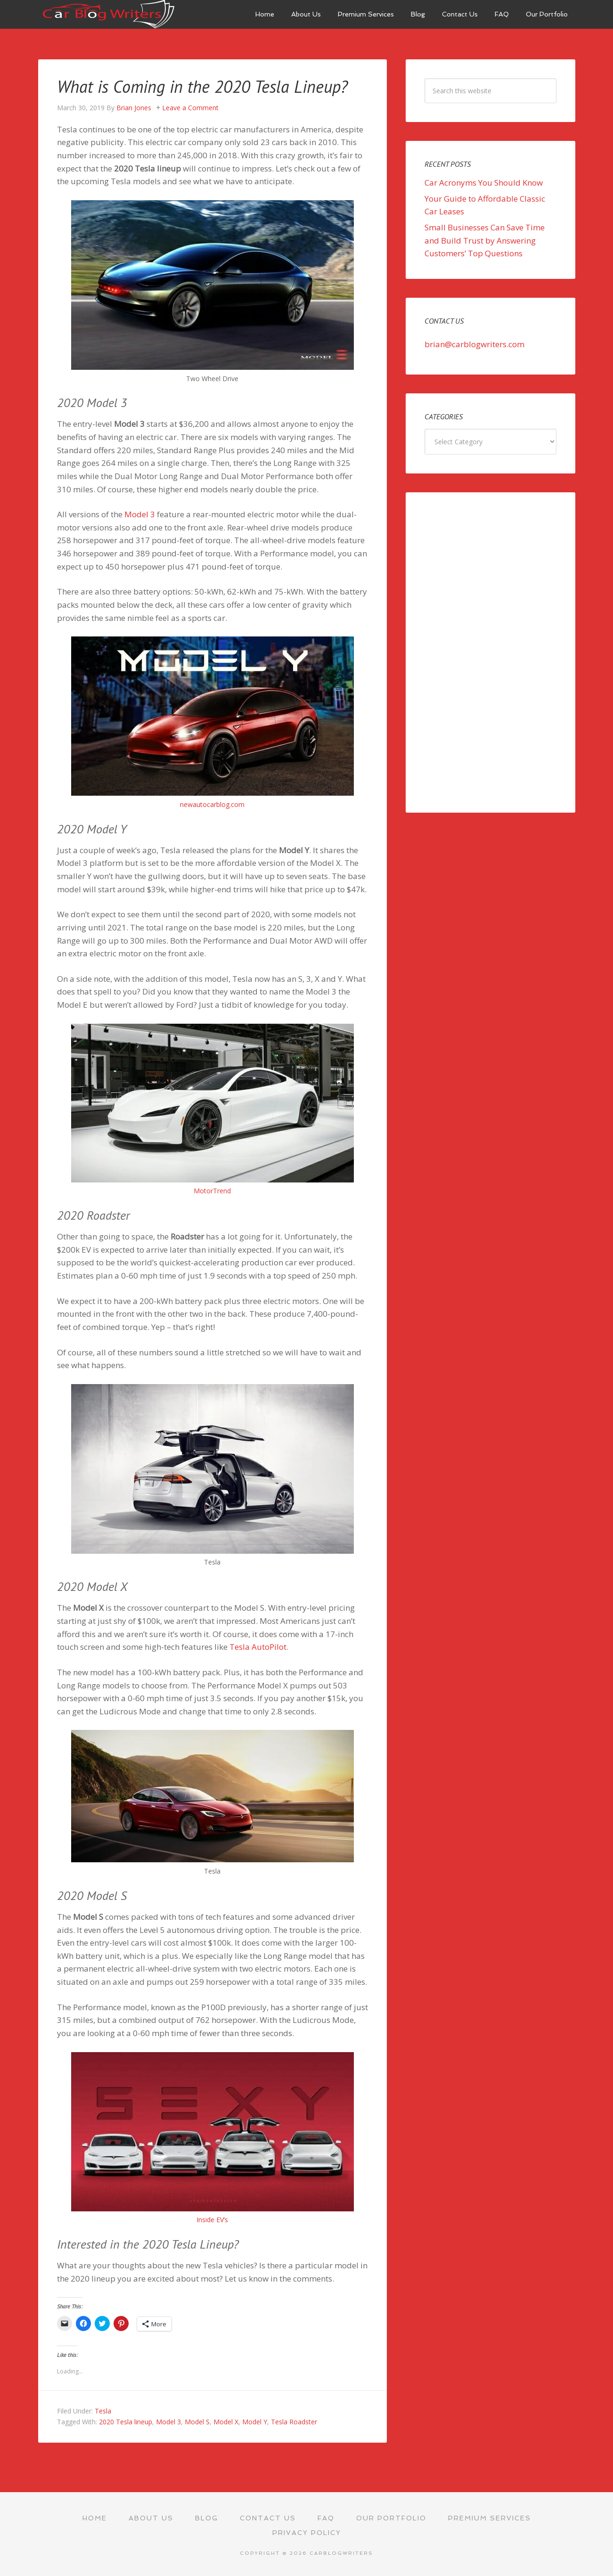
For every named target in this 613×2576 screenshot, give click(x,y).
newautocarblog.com (212, 804)
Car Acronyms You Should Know (484, 182)
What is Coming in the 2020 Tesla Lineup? (202, 86)
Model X (225, 2421)
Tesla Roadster (294, 2421)
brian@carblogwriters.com (474, 344)
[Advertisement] (490, 652)
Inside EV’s (212, 2219)
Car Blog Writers (109, 14)
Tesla (103, 2410)
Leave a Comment (190, 107)
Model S (197, 2421)
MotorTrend (212, 1190)
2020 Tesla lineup (125, 2421)
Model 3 (139, 514)
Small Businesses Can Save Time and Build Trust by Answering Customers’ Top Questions (485, 240)
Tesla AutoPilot (257, 1646)
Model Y (254, 2421)
